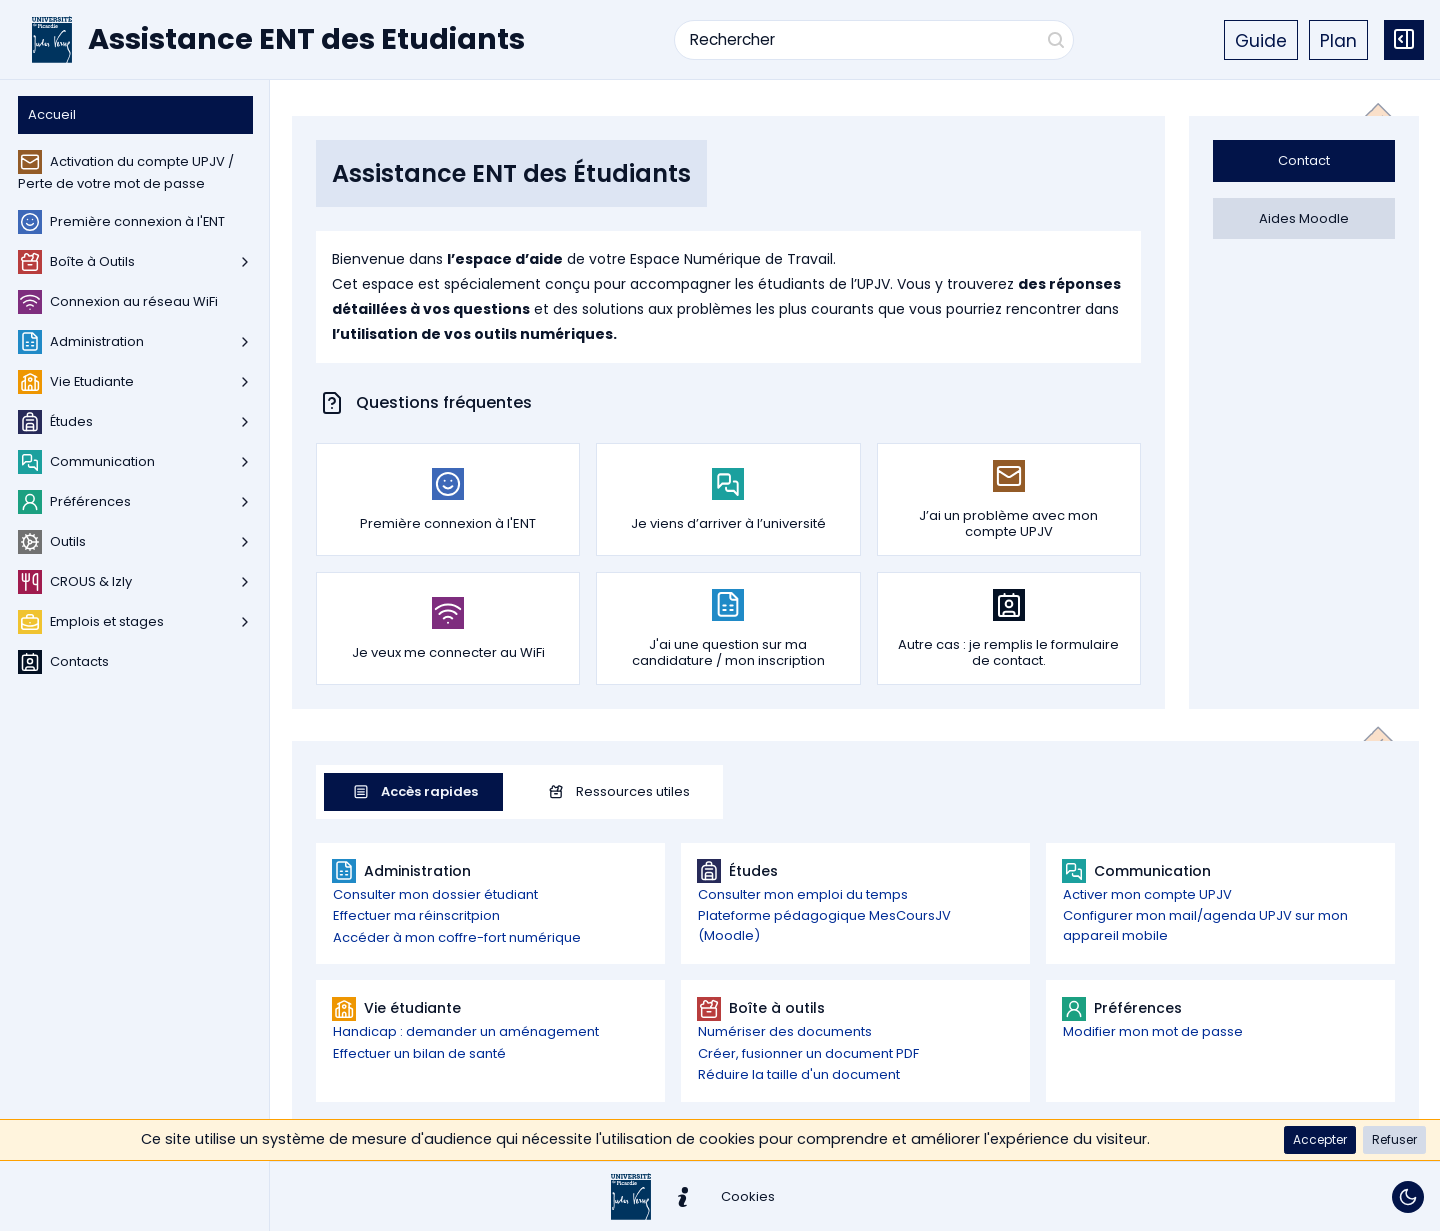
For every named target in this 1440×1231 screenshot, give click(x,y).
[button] (1320, 1140)
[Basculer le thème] (1408, 1197)
